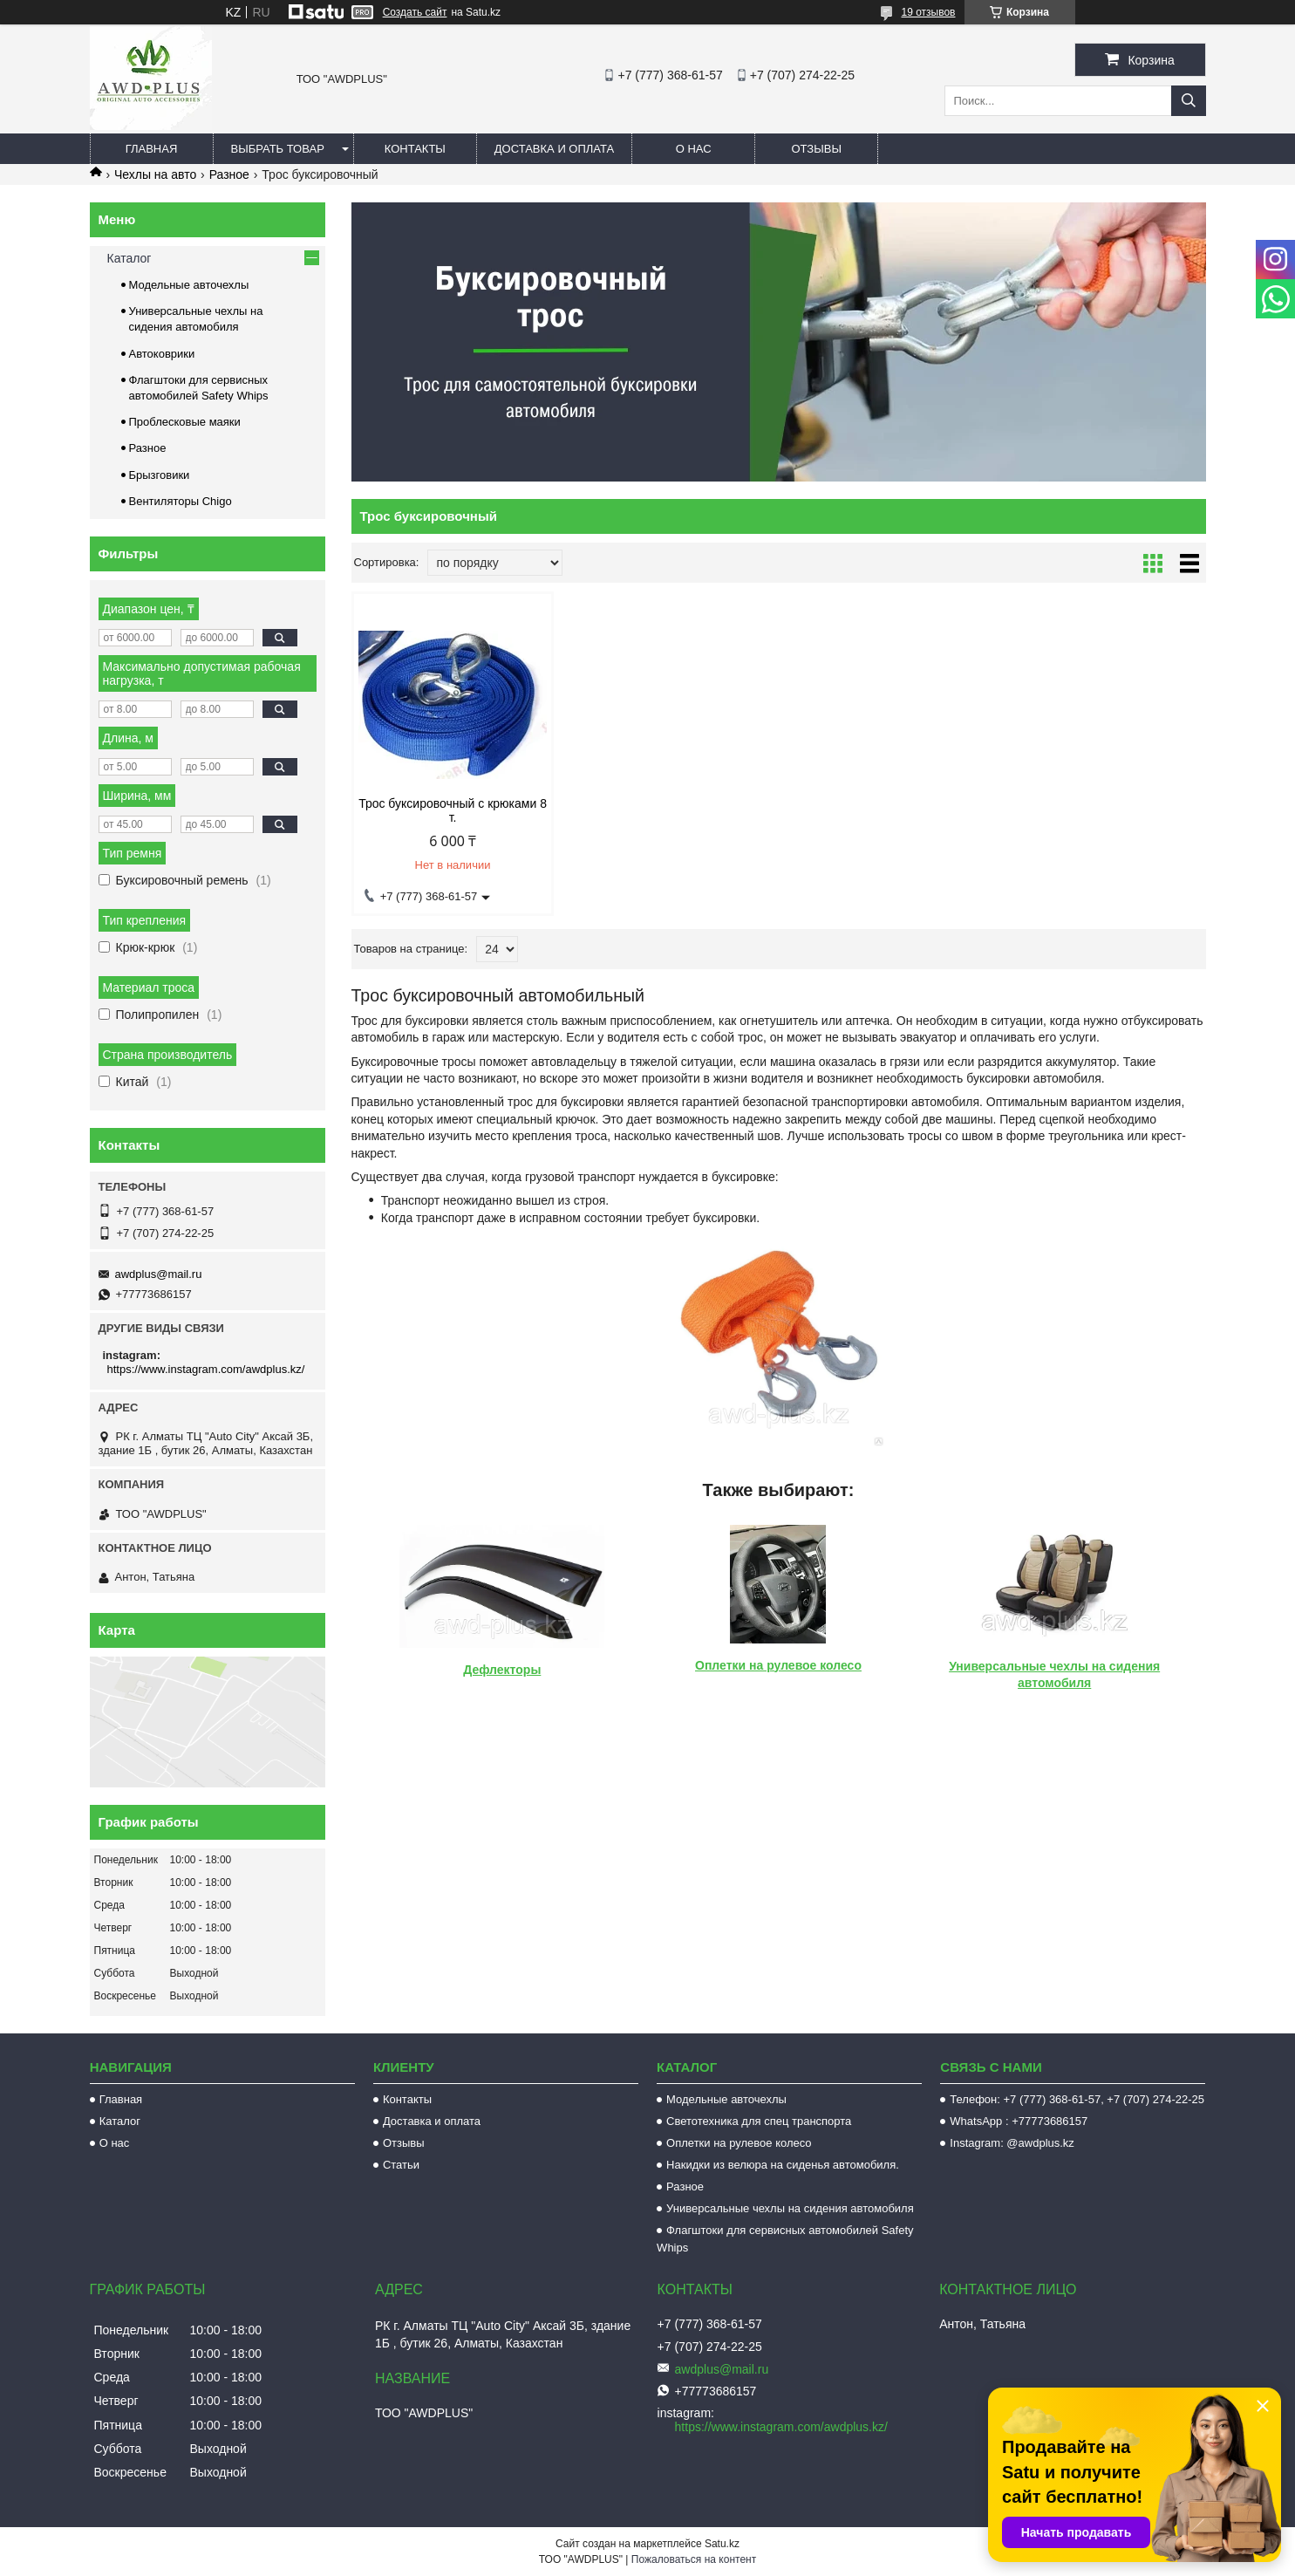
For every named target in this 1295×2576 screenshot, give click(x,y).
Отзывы (816, 148)
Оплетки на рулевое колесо (778, 1665)
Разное (229, 174)
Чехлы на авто (155, 174)
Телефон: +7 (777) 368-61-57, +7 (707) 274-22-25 (1077, 2099)
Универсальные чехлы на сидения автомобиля (790, 2208)
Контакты (415, 148)
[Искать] (1188, 100)
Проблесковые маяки (185, 421)
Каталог (129, 258)
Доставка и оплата (554, 148)
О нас (694, 148)
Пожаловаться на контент (693, 2559)
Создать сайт (415, 12)
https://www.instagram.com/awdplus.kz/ (206, 1369)
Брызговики (159, 475)
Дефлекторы (502, 1670)
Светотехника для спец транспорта (758, 2121)
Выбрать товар (277, 148)
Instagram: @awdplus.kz (1012, 2142)
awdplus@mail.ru (158, 1274)
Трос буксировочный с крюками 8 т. (452, 810)
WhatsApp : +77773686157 (1018, 2121)
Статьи (401, 2164)
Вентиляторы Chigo (180, 501)
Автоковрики (162, 353)
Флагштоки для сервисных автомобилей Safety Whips (785, 2239)
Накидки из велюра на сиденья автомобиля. (782, 2164)
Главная (152, 148)
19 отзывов (928, 12)
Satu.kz (722, 2544)
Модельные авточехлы (189, 284)
